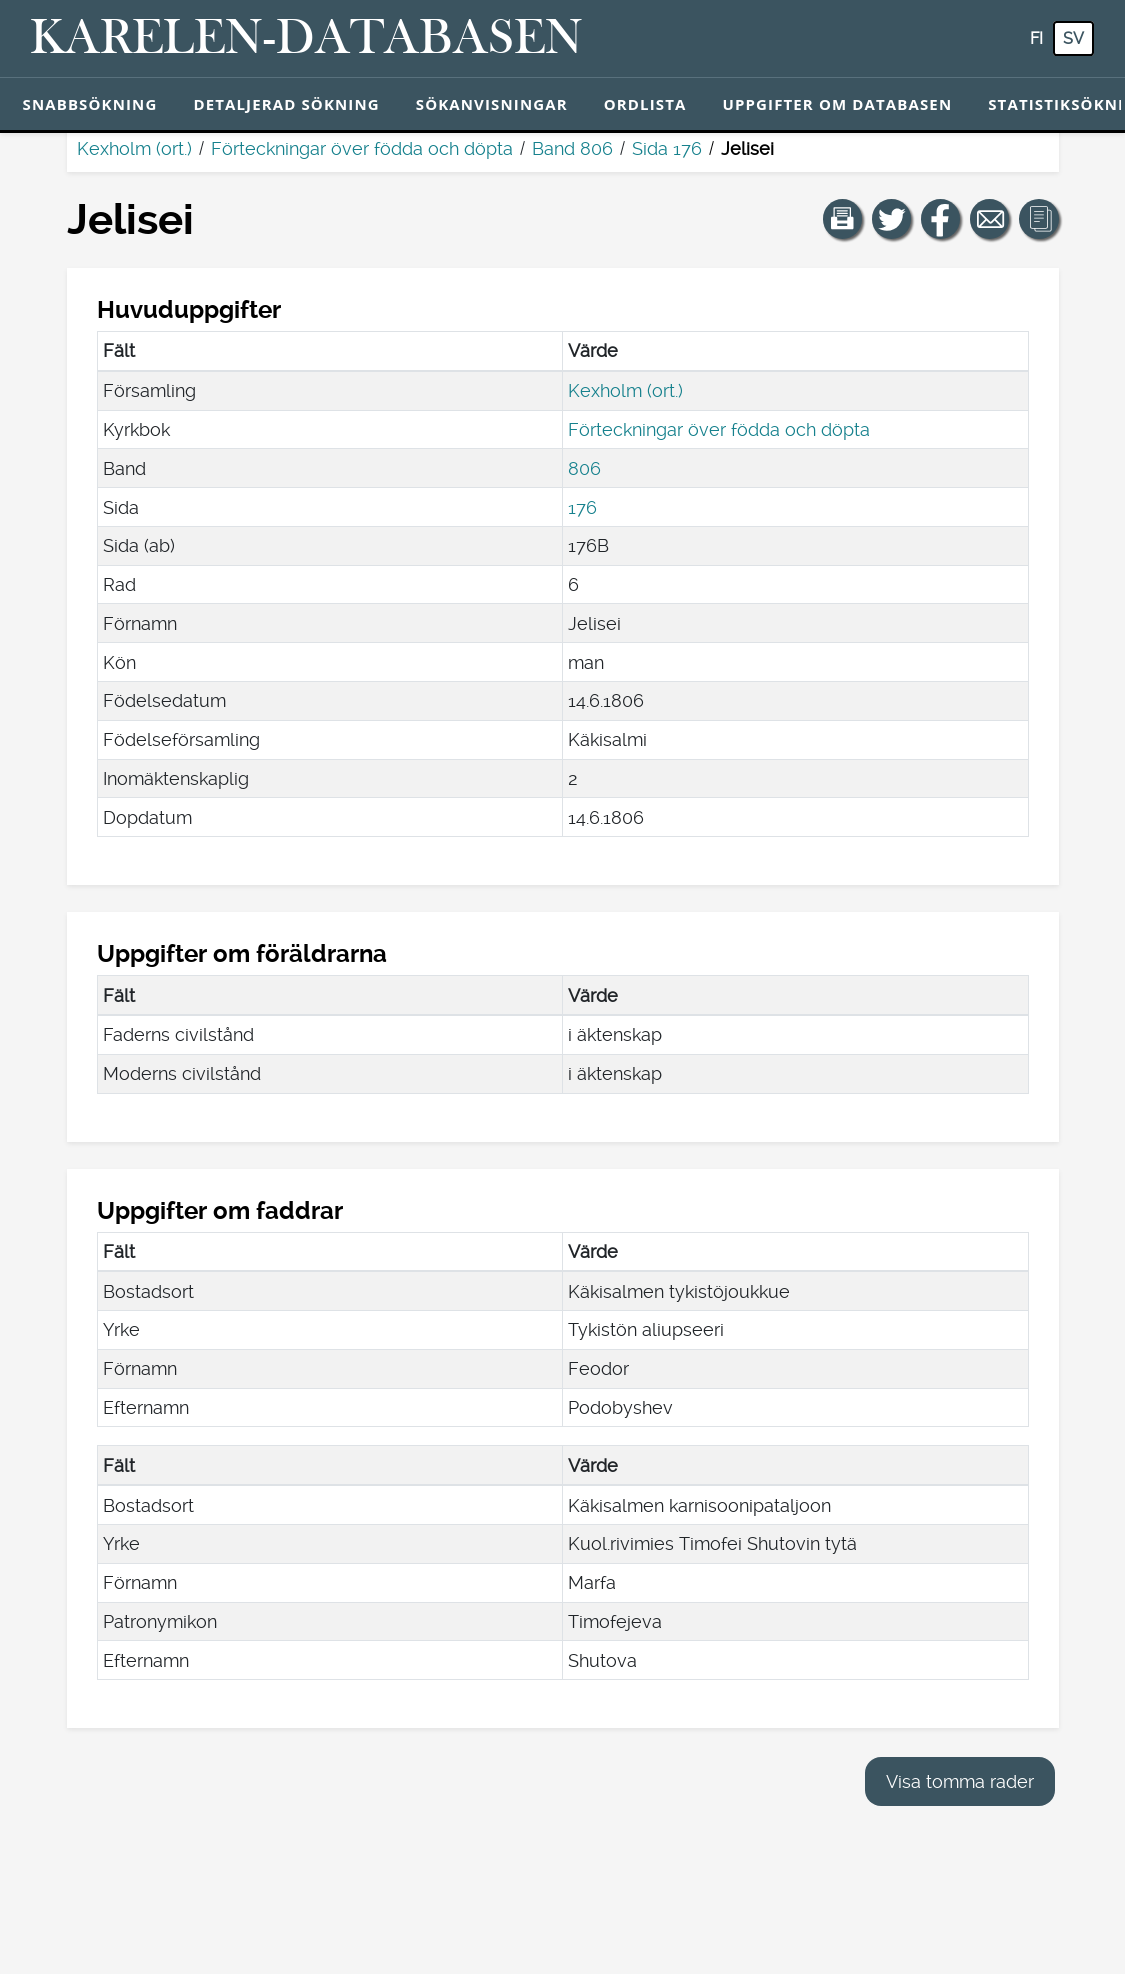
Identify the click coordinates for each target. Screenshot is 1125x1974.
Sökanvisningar (492, 104)
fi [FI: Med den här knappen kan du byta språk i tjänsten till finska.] (1036, 38)
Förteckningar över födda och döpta (362, 148)
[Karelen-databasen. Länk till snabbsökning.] (306, 39)
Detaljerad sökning (286, 104)
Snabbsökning (90, 104)
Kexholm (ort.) (134, 148)
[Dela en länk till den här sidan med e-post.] (990, 219)
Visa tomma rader (960, 1781)
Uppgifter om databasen (837, 104)
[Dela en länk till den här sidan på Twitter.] (892, 219)
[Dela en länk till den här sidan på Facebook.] (941, 219)
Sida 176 (667, 148)
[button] (843, 219)
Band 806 (572, 148)
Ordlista (645, 104)
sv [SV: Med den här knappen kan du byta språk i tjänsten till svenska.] (1073, 38)
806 (584, 468)
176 (582, 507)
